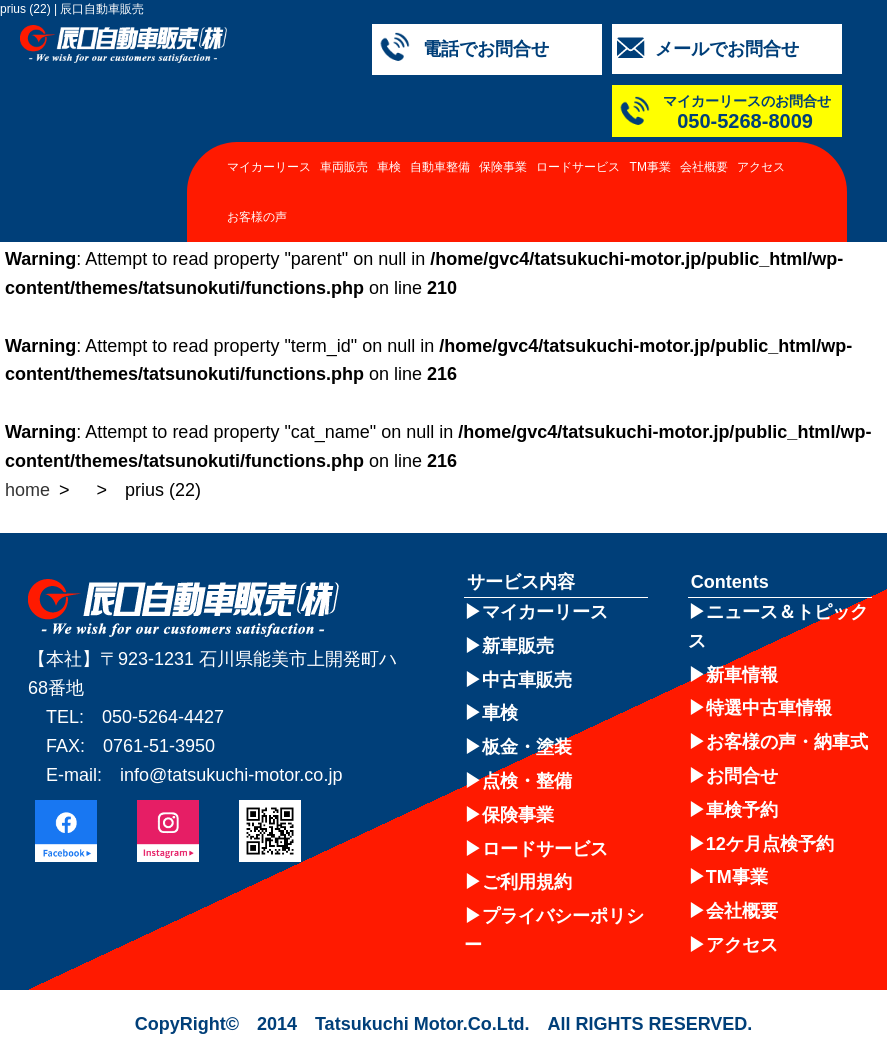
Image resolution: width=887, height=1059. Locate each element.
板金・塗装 (527, 747)
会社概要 (704, 167)
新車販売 (518, 646)
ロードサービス (578, 167)
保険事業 (503, 167)
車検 (389, 167)
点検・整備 (527, 781)
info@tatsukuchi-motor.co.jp (231, 775)
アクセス (761, 167)
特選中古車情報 (769, 708)
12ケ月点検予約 (770, 844)
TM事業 (650, 167)
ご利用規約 (527, 882)
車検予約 (742, 810)
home (27, 490)
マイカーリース (269, 167)
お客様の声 (257, 217)
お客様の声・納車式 (787, 742)
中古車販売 (527, 680)
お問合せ (742, 776)
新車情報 (742, 675)
